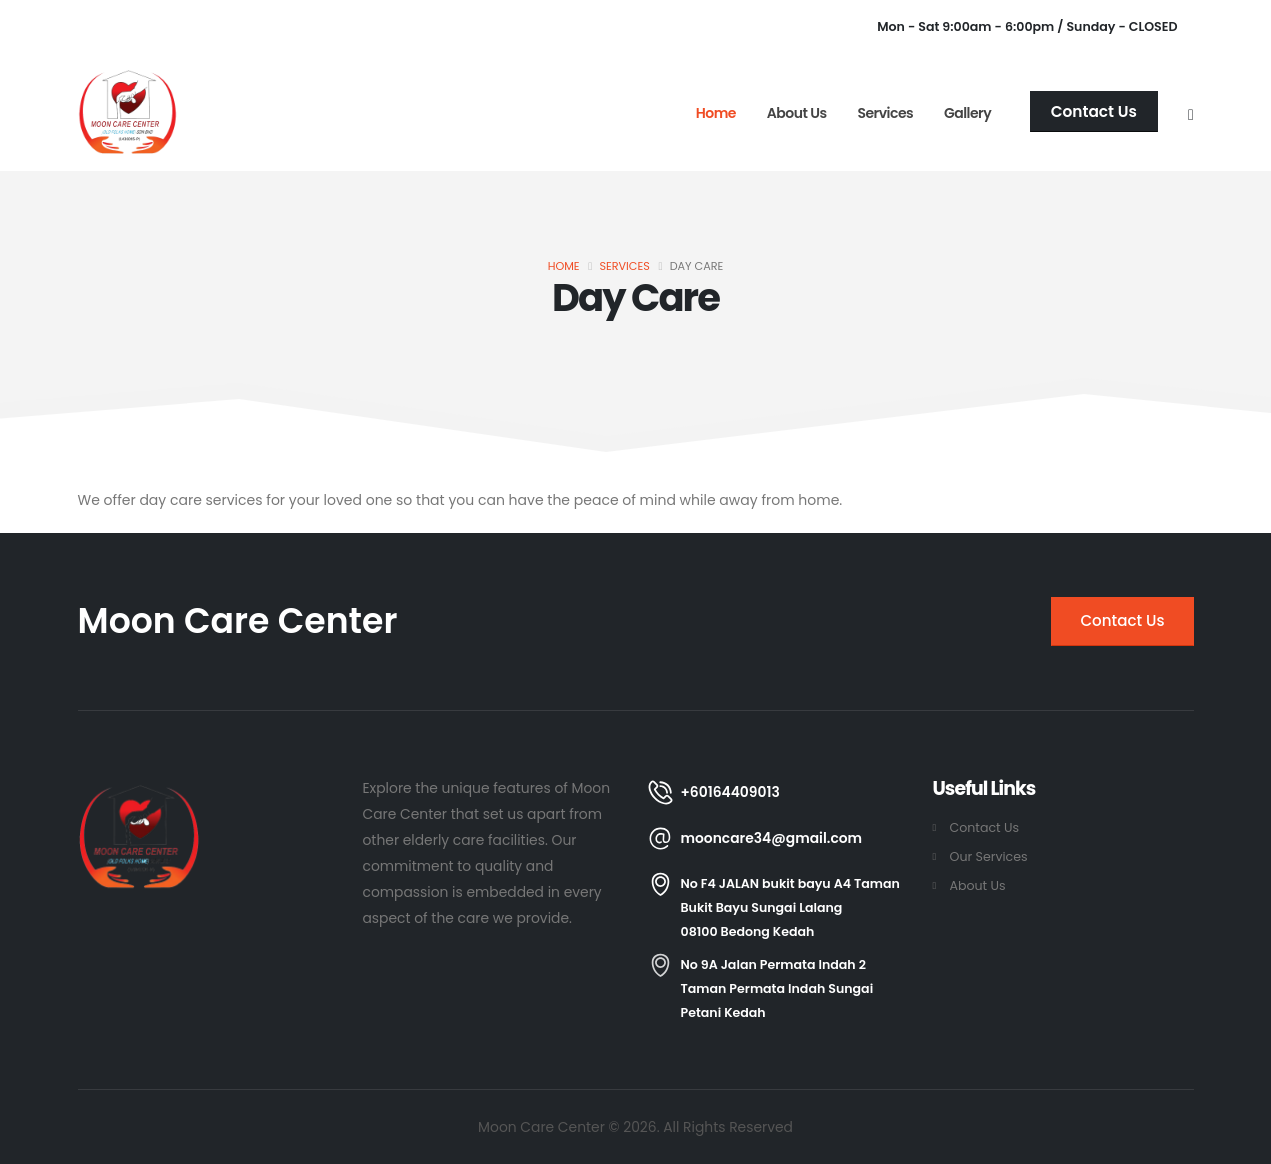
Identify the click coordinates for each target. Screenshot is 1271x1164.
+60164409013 (157, 27)
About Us (797, 113)
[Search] (1191, 112)
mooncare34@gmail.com (772, 838)
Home (716, 113)
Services (885, 113)
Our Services (989, 856)
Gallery (967, 113)
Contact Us (985, 827)
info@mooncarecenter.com (345, 27)
